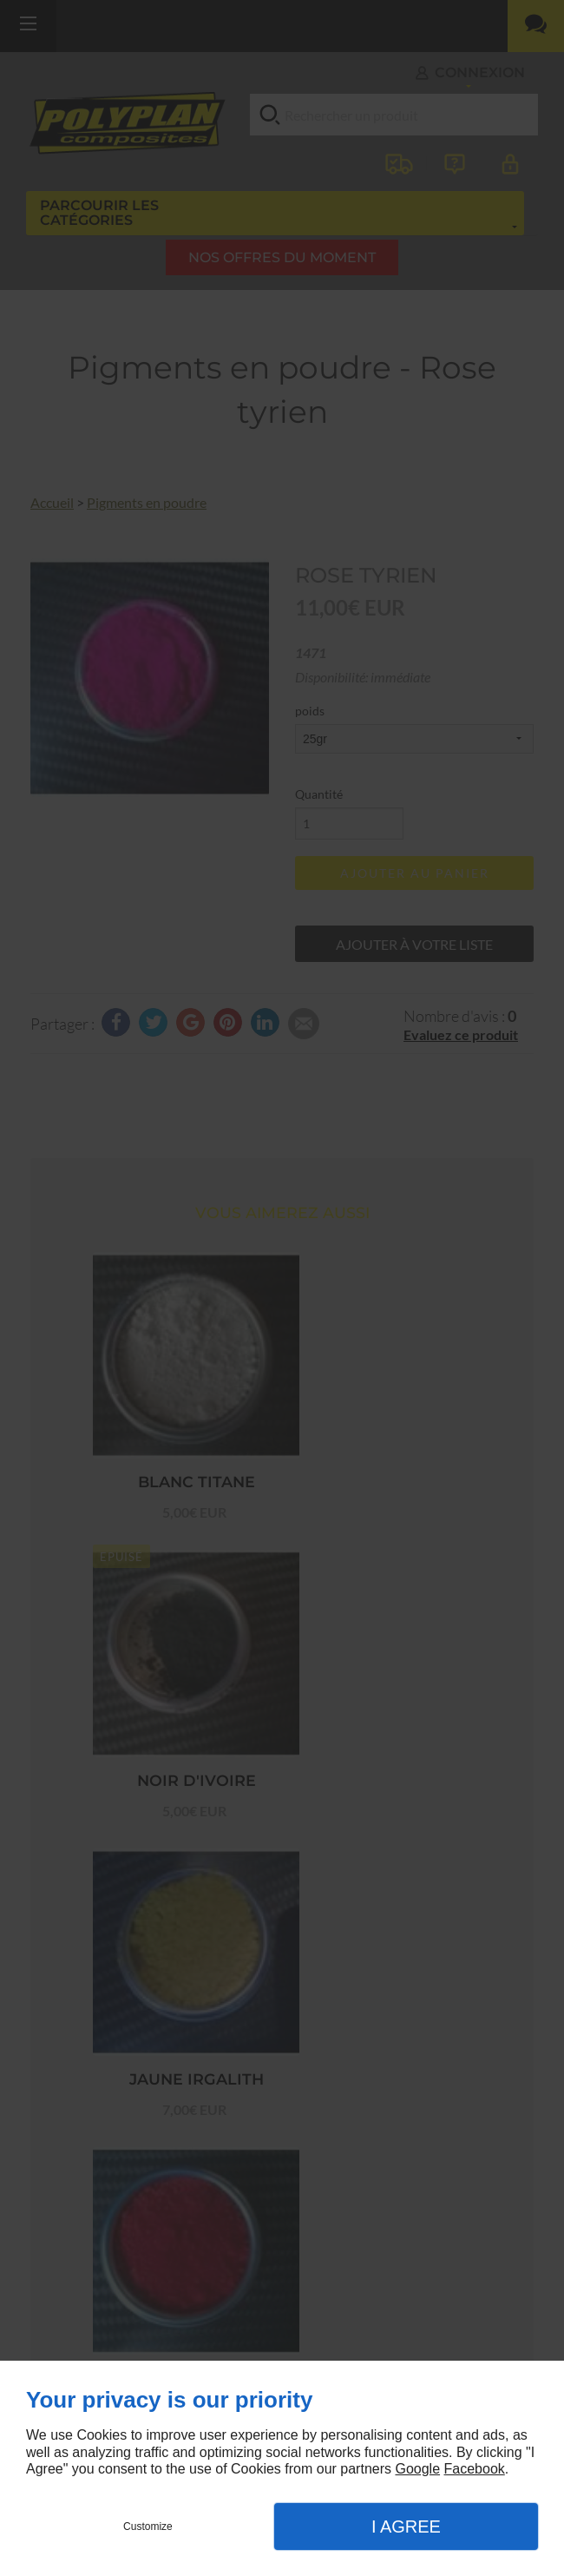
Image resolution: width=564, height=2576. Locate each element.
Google (417, 2468)
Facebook (474, 2468)
